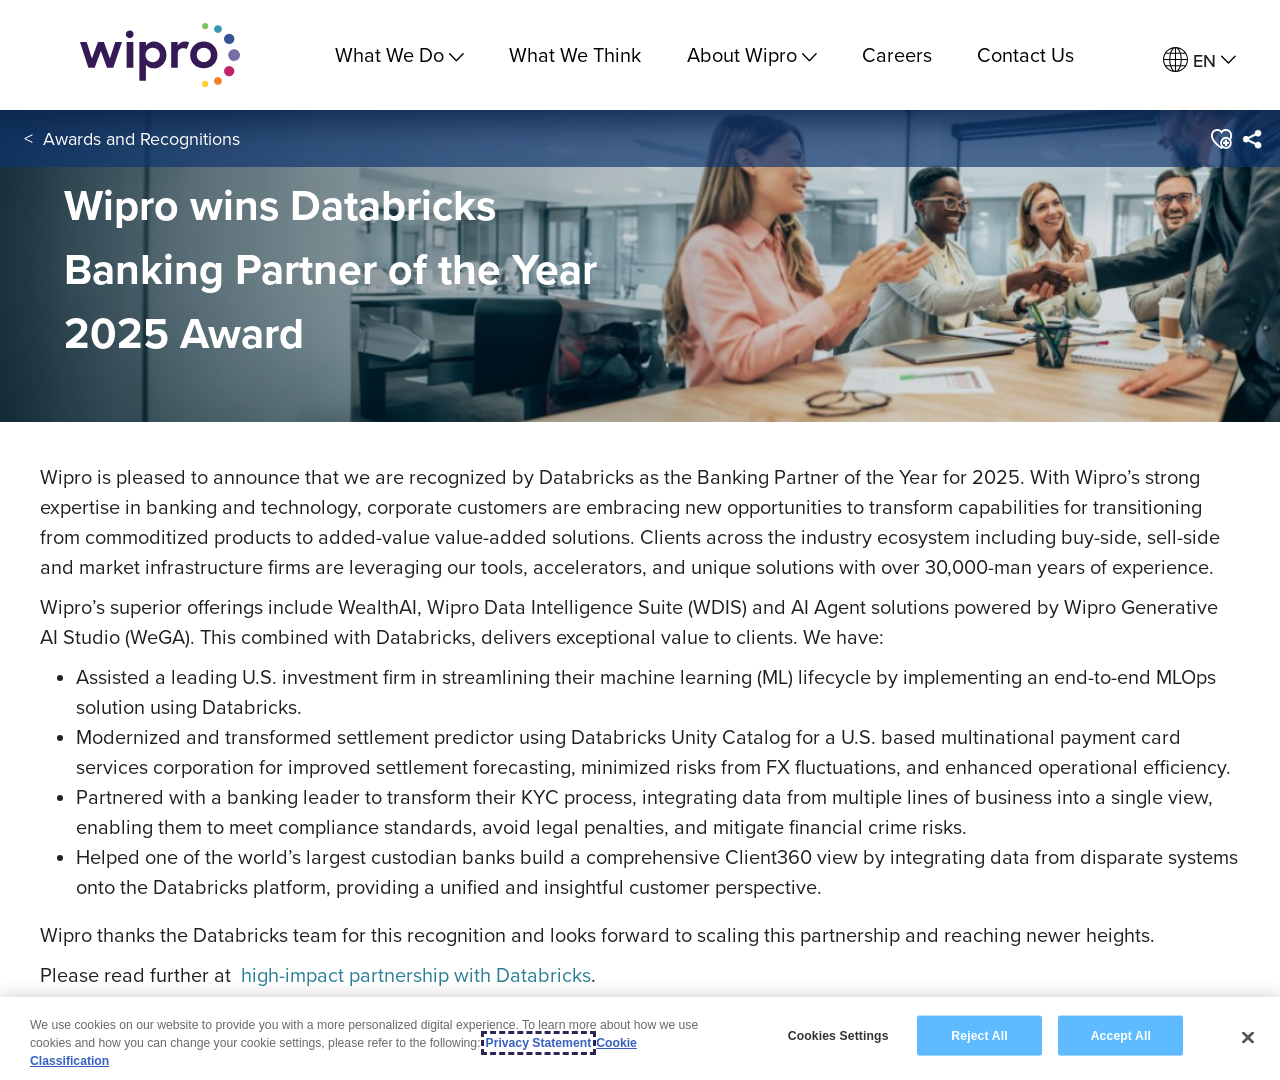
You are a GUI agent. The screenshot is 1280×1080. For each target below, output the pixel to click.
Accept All (1121, 1036)
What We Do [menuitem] (399, 54)
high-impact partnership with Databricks (416, 974)
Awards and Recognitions (141, 138)
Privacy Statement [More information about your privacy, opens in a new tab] (539, 1044)
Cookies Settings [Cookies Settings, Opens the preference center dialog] (838, 1036)
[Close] (1248, 1038)
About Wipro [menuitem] (752, 54)
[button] (1219, 139)
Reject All (979, 1036)
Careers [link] (897, 54)
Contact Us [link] (1025, 54)
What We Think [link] (575, 54)
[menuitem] (1199, 60)
